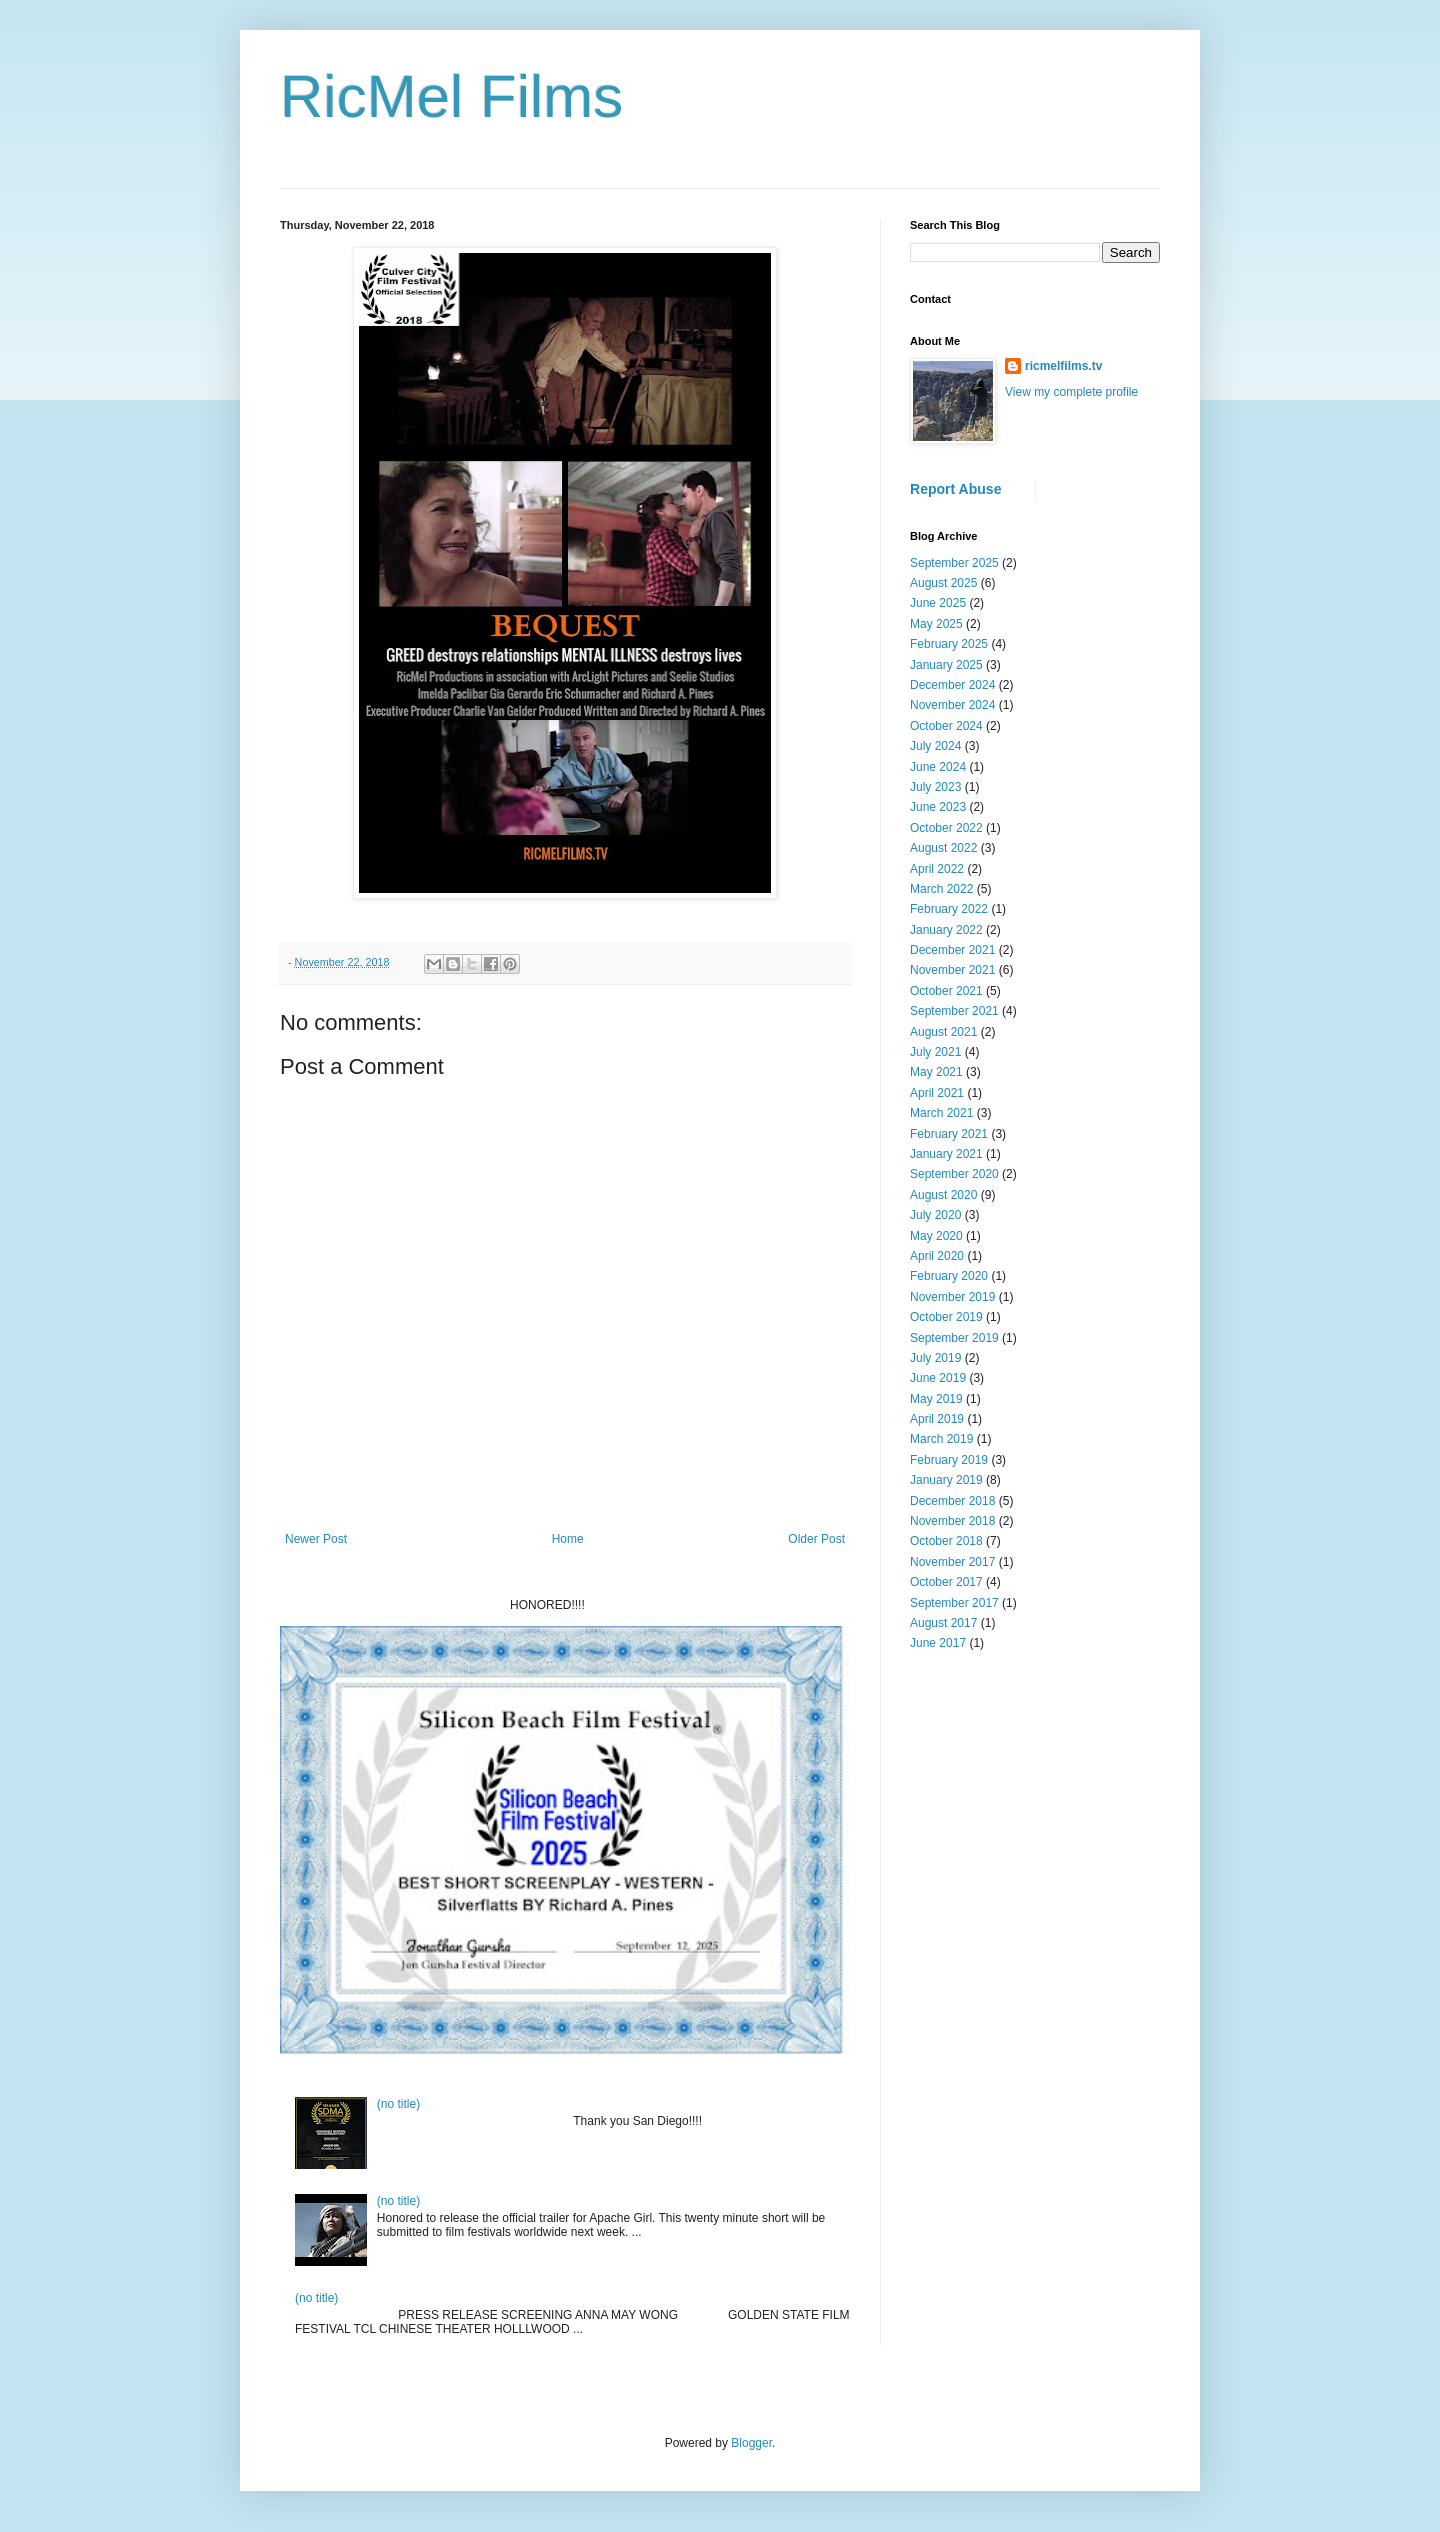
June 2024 (938, 767)
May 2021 (936, 1072)
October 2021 (946, 991)
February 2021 (949, 1134)
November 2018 (952, 1521)
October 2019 (946, 1317)
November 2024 (952, 705)
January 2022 (946, 930)
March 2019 (941, 1439)
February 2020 (949, 1276)
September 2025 (954, 563)
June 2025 (938, 603)
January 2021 (946, 1154)
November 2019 (952, 1297)
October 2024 (946, 726)
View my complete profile (1071, 392)
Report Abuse (955, 489)
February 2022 (949, 909)
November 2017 (952, 1562)
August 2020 (943, 1195)
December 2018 (952, 1501)
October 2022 (946, 828)
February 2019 (949, 1460)
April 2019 (937, 1419)
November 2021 (952, 970)
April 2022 (937, 869)
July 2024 (935, 746)
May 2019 (936, 1399)
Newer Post (316, 1539)
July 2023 (935, 787)
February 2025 (949, 644)
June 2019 (938, 1378)
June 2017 (938, 1643)
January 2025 (946, 665)
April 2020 (937, 1256)
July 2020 (935, 1215)
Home (568, 1539)
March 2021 (941, 1113)
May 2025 (936, 624)
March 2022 (941, 889)
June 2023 (938, 807)
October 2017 (946, 1582)
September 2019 (954, 1338)
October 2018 (946, 1541)
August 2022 (943, 848)
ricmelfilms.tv (1063, 366)
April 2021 (937, 1093)
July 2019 (935, 1358)
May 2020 (936, 1236)
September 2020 (954, 1174)
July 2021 (935, 1052)
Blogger (751, 2443)
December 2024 (952, 685)
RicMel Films (451, 96)
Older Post (816, 1539)
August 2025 (943, 583)
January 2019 (946, 1480)
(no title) (398, 2104)
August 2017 (943, 1623)
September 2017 (954, 1603)
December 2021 (952, 950)
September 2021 (954, 1011)
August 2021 (943, 1032)
